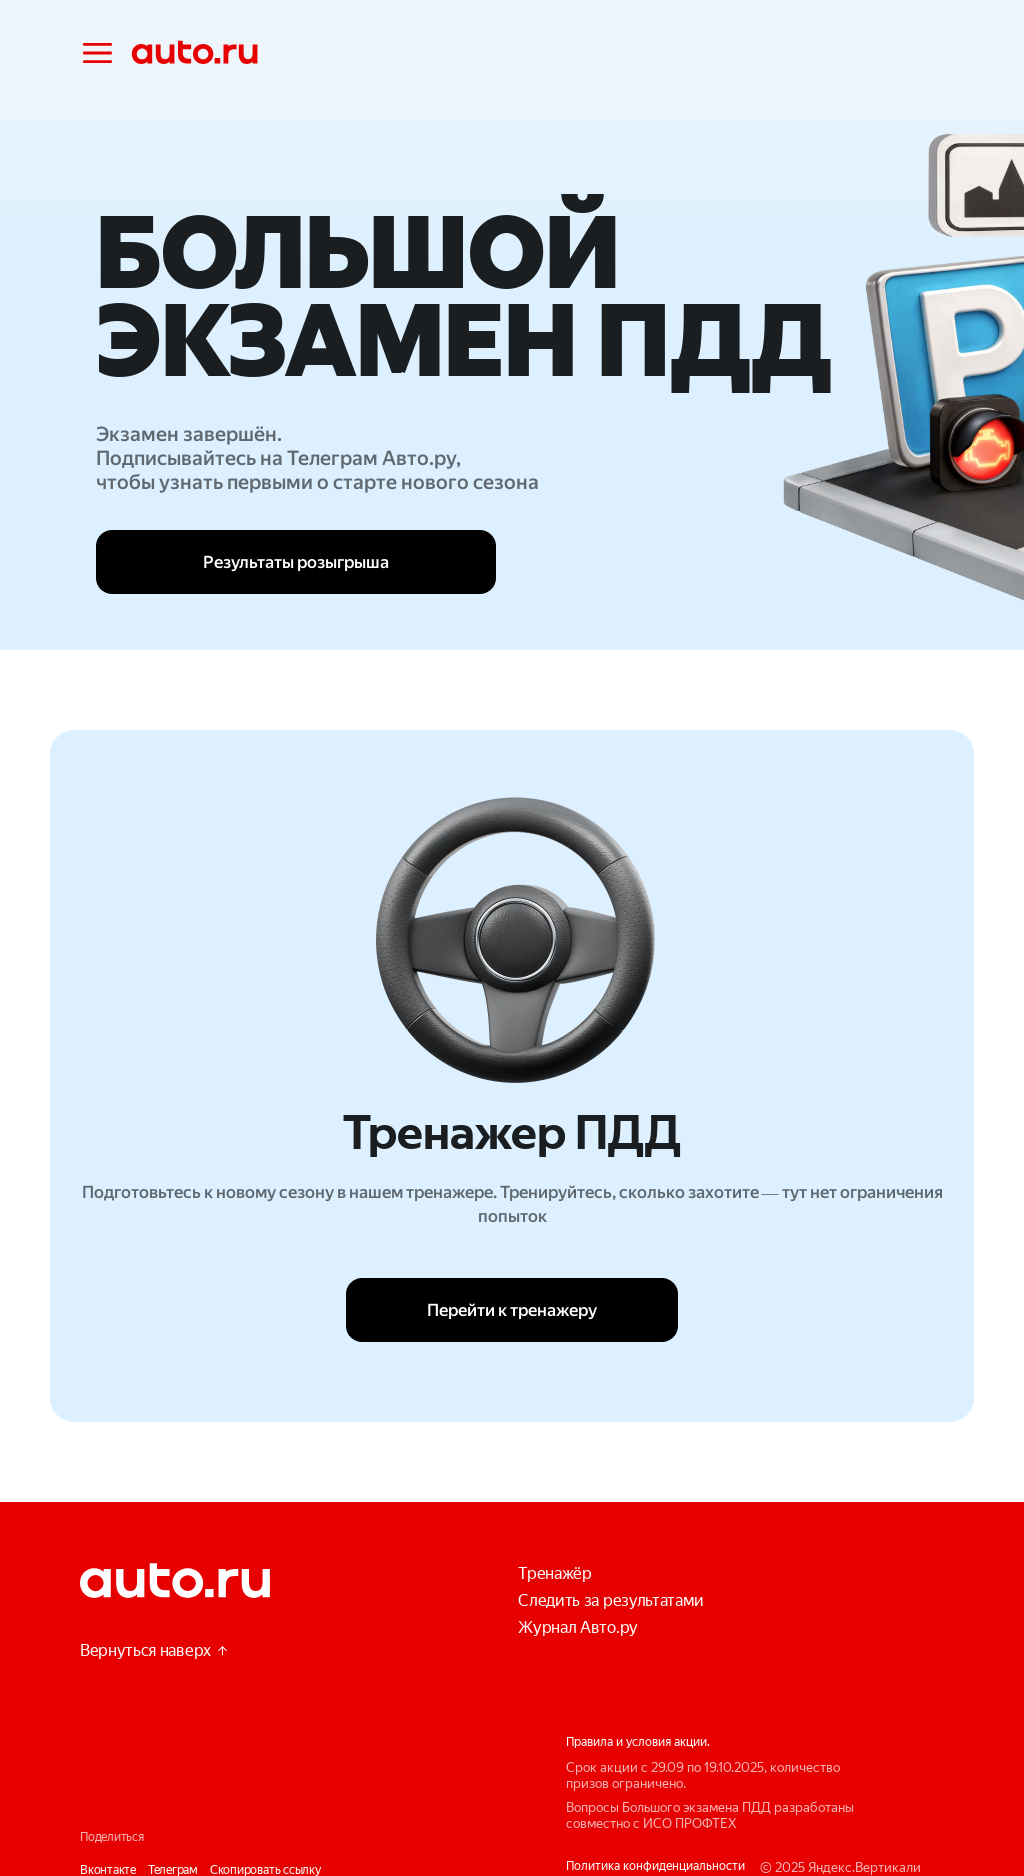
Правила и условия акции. (638, 1742)
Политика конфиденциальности (655, 1866)
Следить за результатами (611, 1600)
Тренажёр (554, 1573)
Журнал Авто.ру (578, 1627)
